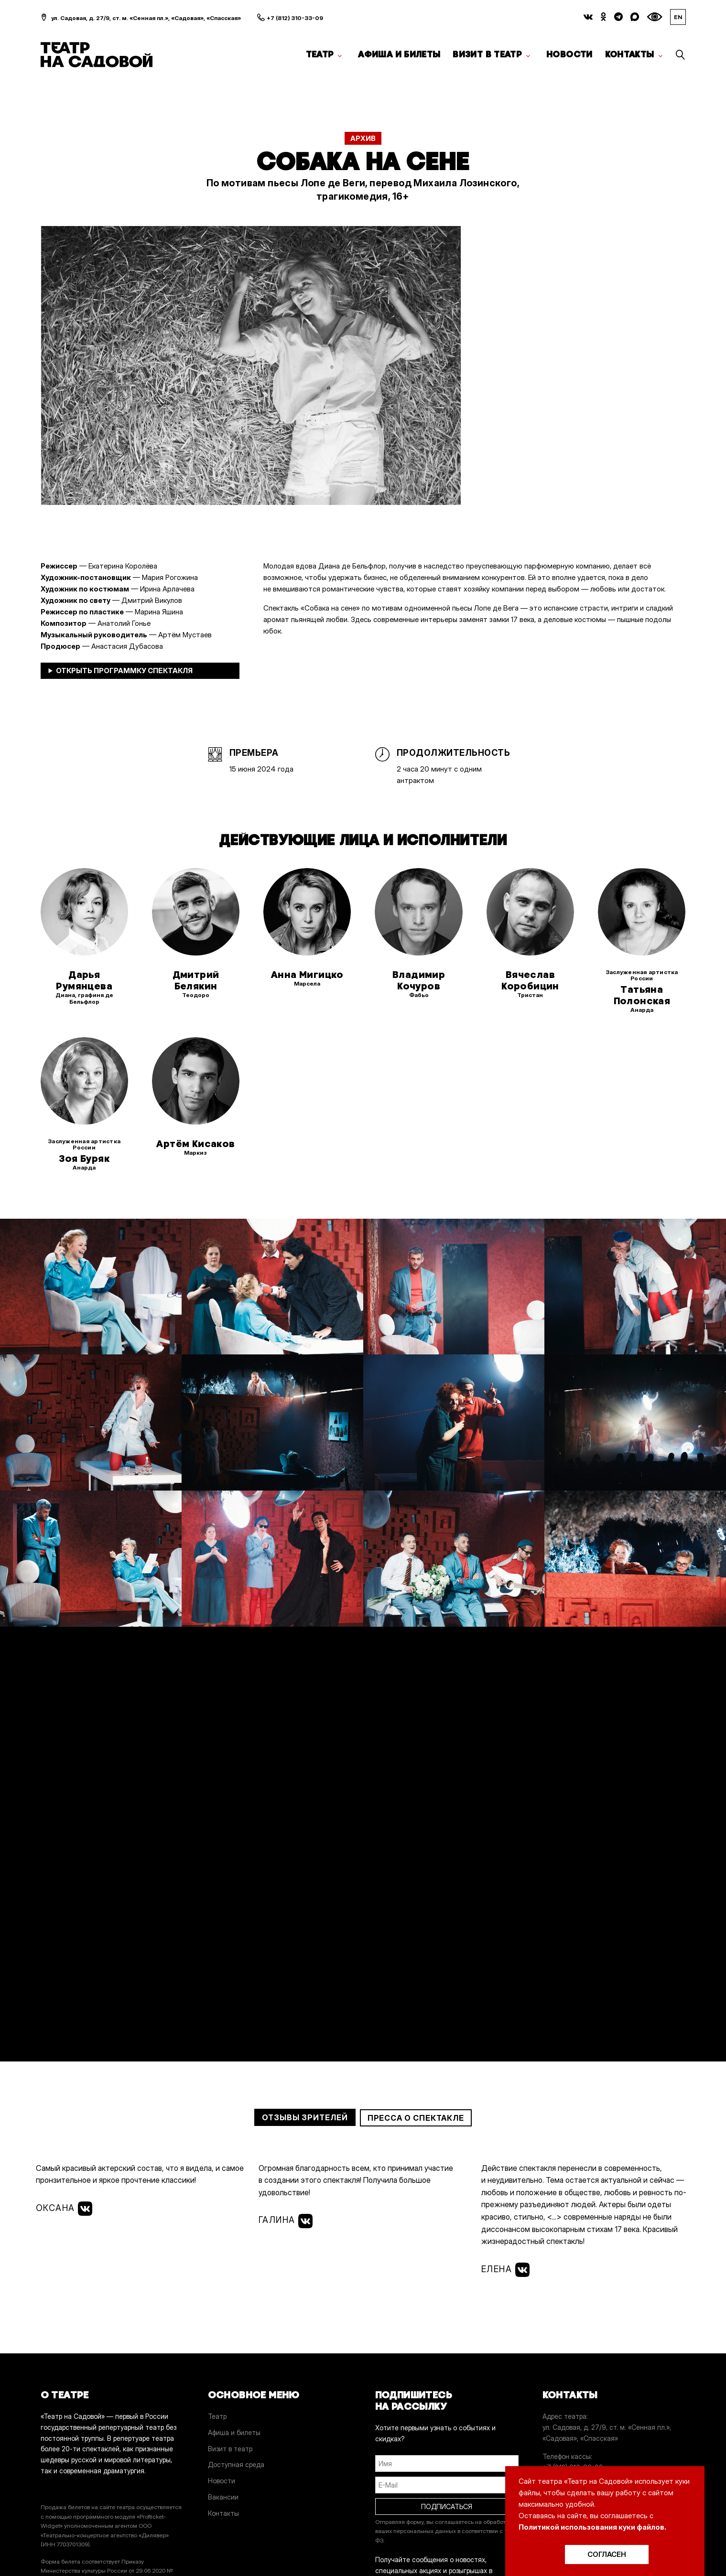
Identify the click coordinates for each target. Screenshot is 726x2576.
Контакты (629, 54)
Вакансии (223, 2497)
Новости (569, 54)
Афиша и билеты (399, 54)
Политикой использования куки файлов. (592, 2527)
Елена (505, 2270)
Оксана (64, 2208)
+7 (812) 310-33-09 (295, 17)
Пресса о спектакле (416, 2118)
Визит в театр (487, 54)
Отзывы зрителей (304, 2117)
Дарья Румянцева (84, 980)
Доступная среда (236, 2464)
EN (678, 17)
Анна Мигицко (307, 974)
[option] (251, 365)
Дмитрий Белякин (196, 980)
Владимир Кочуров (418, 980)
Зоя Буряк (84, 1158)
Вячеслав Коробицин (530, 980)
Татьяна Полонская (642, 995)
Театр (320, 54)
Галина (286, 2221)
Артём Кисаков (195, 1143)
